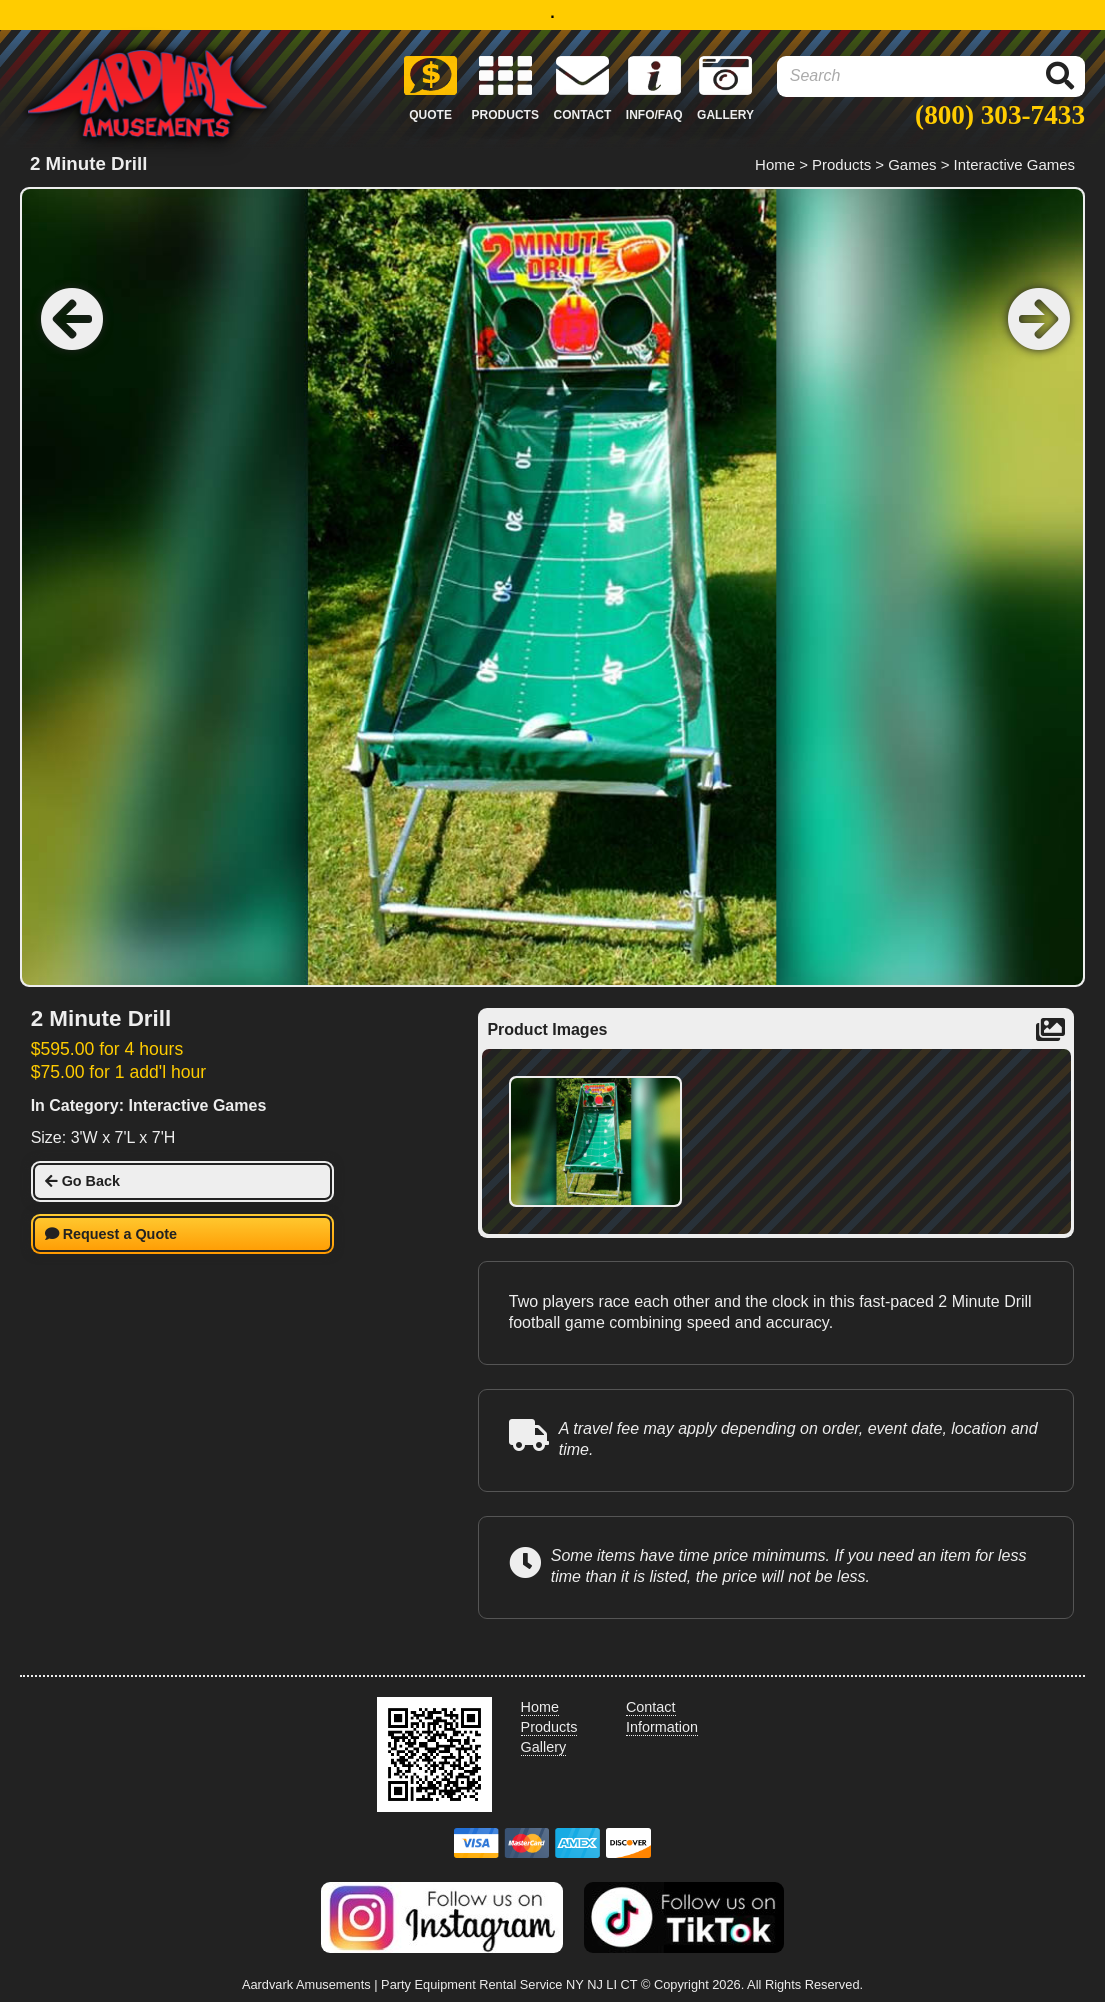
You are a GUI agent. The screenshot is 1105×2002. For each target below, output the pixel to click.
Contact (651, 1707)
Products (841, 164)
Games (912, 164)
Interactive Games (1014, 164)
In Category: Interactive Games (149, 1105)
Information (662, 1727)
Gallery (544, 1747)
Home (775, 164)
